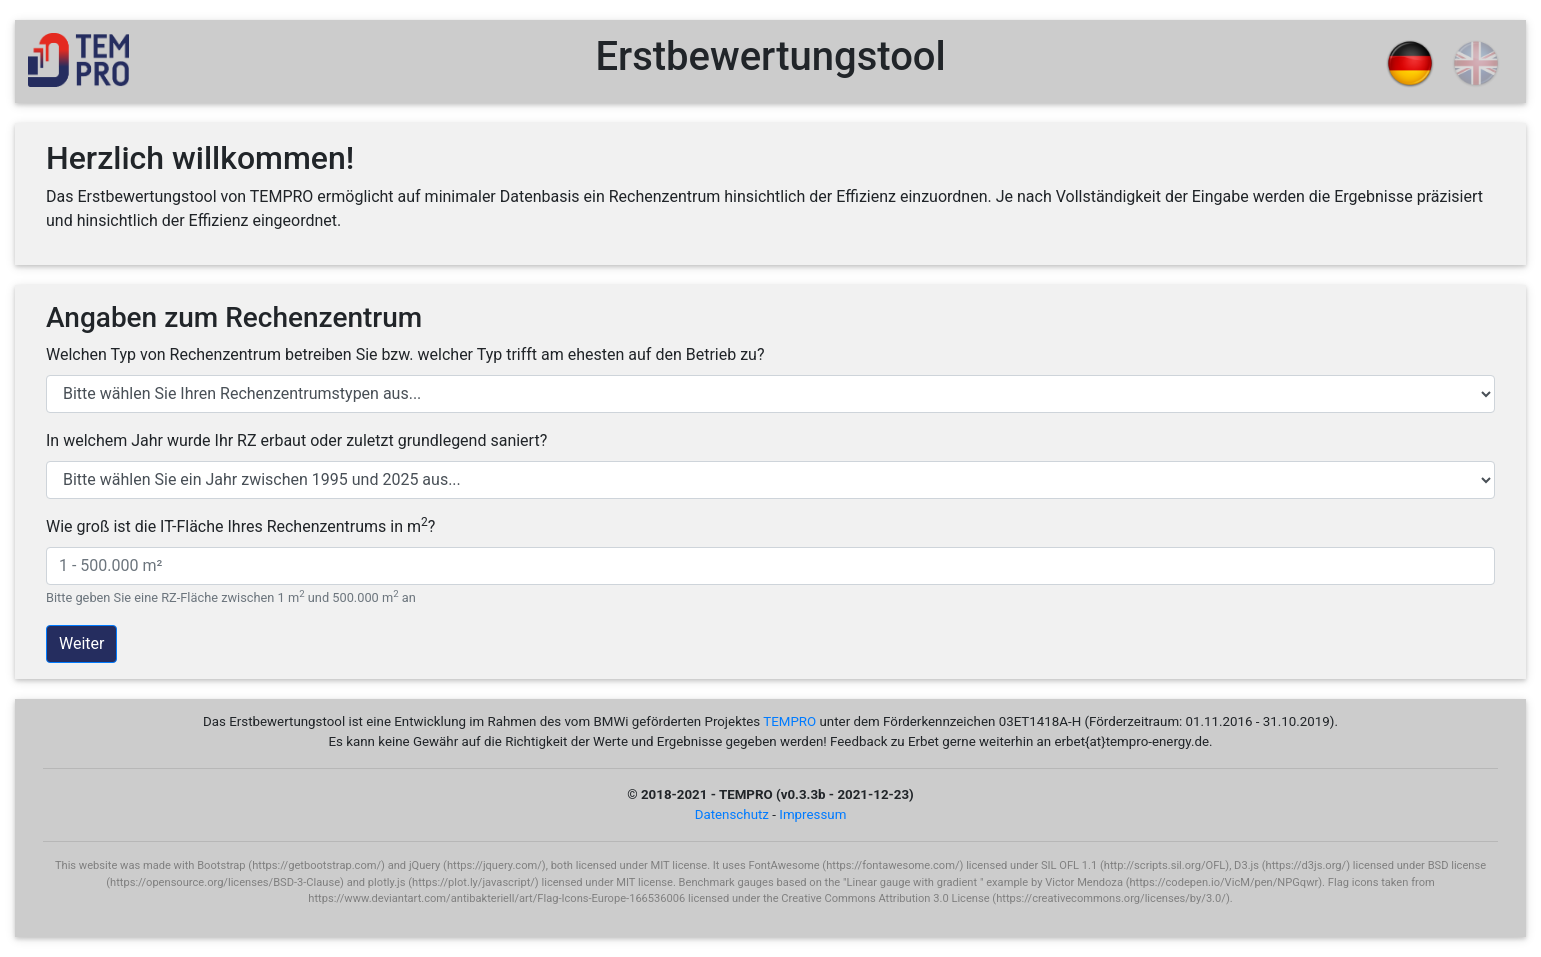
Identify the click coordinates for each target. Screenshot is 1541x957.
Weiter (81, 643)
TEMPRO (789, 721)
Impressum (812, 814)
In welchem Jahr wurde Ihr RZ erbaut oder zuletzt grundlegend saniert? (296, 440)
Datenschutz (732, 814)
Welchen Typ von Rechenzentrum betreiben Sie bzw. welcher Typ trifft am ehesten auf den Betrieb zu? (405, 354)
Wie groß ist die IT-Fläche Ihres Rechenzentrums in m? (240, 525)
